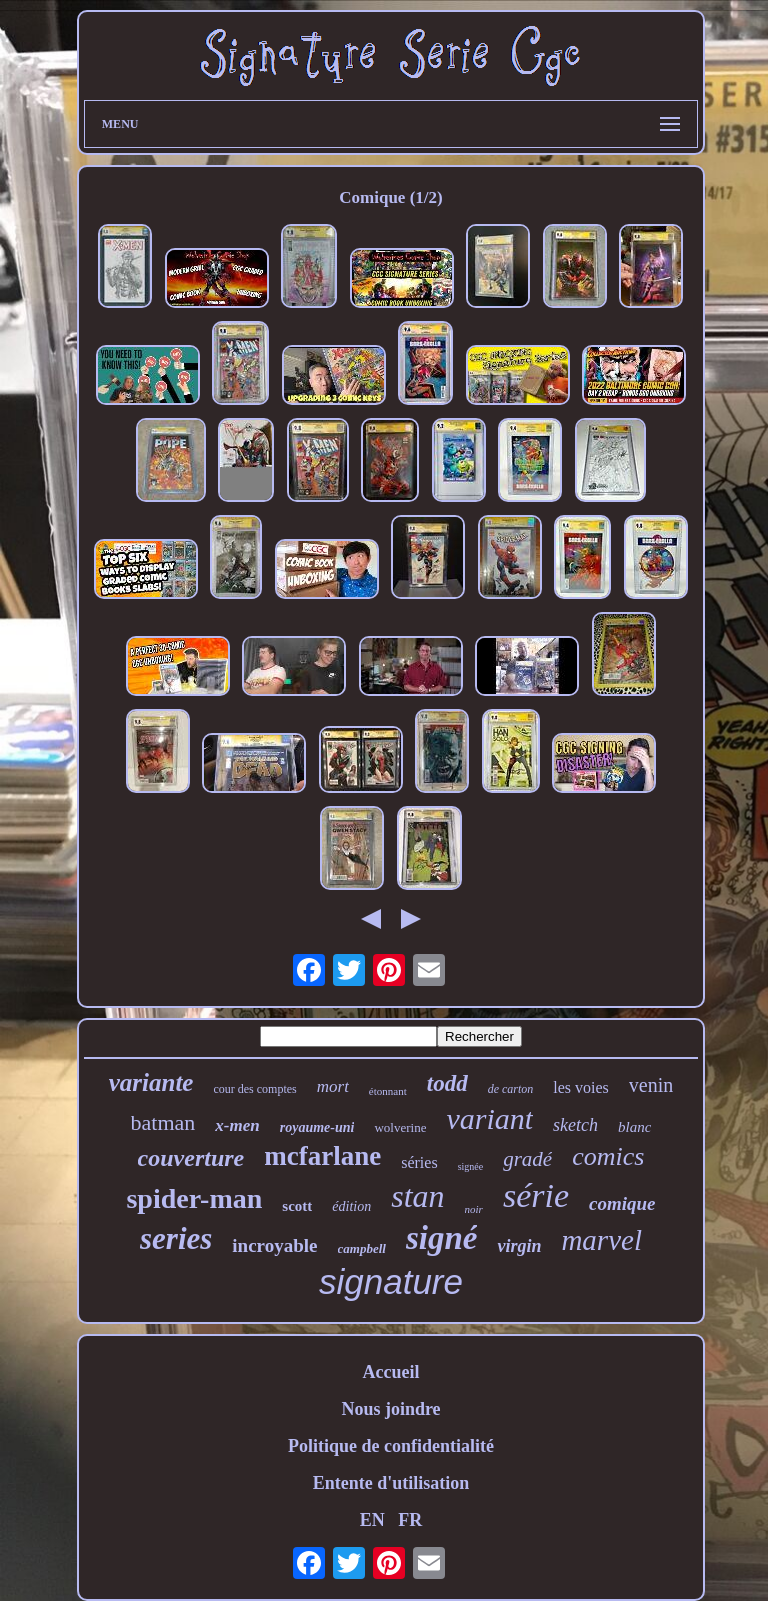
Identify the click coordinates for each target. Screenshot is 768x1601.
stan (417, 1196)
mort (333, 1086)
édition (351, 1206)
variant (489, 1118)
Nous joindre (390, 1409)
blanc (634, 1127)
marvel (601, 1240)
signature (391, 1281)
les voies (581, 1087)
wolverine (400, 1127)
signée (471, 1166)
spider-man (194, 1198)
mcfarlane (322, 1156)
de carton (511, 1089)
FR (410, 1520)
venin (651, 1085)
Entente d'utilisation (391, 1483)
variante (151, 1082)
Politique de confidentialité (391, 1446)
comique (622, 1203)
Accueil (390, 1372)
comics (608, 1156)
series (176, 1238)
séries (419, 1162)
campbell (362, 1248)
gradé (527, 1159)
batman (163, 1122)
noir (474, 1209)
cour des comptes (254, 1089)
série (536, 1195)
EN (372, 1520)
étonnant (388, 1091)
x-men (237, 1125)
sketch (575, 1125)
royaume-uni (317, 1127)
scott (297, 1206)
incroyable (274, 1245)
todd (447, 1083)
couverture (191, 1158)
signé (442, 1238)
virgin (519, 1246)
